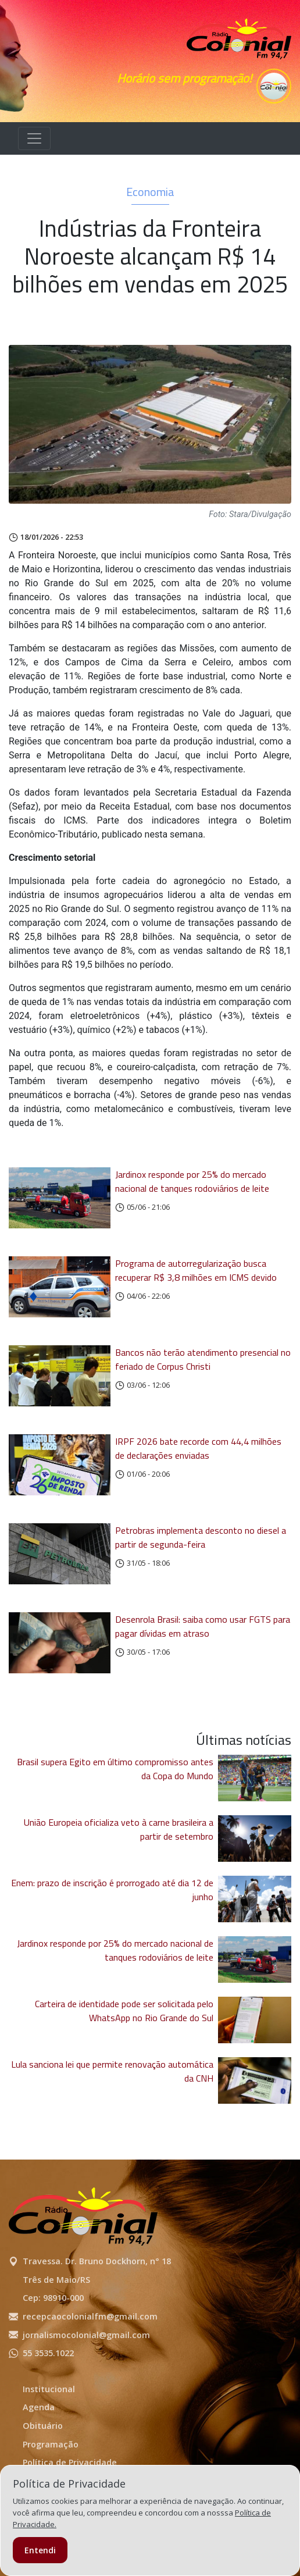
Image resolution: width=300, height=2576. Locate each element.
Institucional (49, 2389)
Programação (50, 2444)
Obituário (43, 2425)
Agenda (39, 2407)
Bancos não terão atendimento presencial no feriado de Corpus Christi (203, 1359)
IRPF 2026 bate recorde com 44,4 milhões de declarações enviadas (198, 1448)
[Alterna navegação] (34, 138)
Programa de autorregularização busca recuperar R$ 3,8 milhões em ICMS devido (196, 1270)
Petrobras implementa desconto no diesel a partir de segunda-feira (200, 1537)
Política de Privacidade (70, 2462)
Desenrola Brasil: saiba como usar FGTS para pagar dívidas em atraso (202, 1626)
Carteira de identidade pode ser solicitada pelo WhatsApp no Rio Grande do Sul (124, 2011)
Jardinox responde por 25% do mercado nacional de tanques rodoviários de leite (192, 1181)
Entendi (40, 2550)
